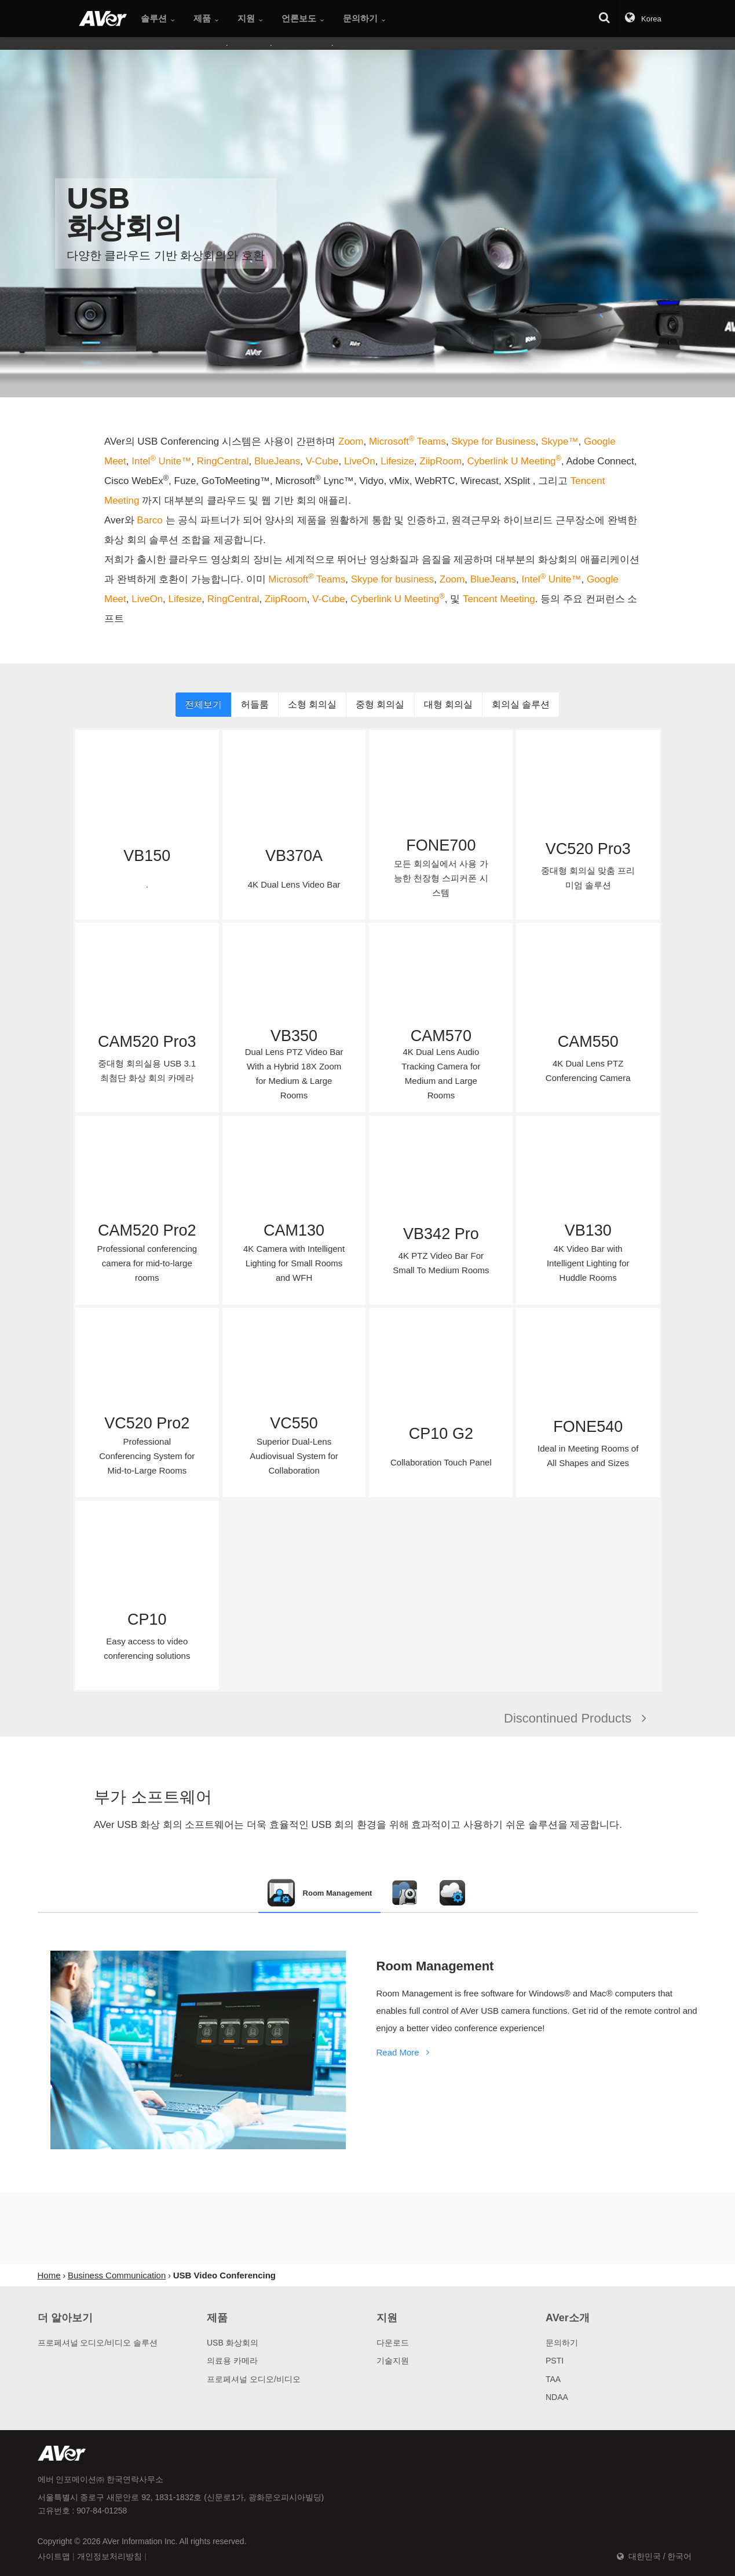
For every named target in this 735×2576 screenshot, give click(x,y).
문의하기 (562, 2342)
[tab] (319, 1893)
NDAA (557, 2397)
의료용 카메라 (232, 2360)
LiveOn (359, 461)
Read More (405, 2052)
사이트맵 (54, 2556)
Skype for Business (493, 441)
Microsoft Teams (407, 441)
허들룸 (255, 704)
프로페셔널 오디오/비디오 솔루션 (98, 2342)
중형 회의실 (380, 704)
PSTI (555, 2360)
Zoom (350, 441)
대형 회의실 (448, 704)
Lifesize (397, 461)
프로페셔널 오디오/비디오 (254, 2379)
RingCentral (223, 461)
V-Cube (322, 461)
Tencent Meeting (499, 598)
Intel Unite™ (161, 461)
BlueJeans (277, 461)
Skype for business (392, 579)
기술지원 (392, 2360)
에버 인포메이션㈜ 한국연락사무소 (101, 2479)
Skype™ (559, 441)
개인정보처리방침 (109, 2556)
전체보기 (203, 704)
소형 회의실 (312, 704)
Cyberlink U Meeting (514, 461)
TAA (553, 2379)
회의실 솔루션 (521, 704)
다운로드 (392, 2342)
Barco (151, 520)
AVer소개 (568, 2318)
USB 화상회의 (232, 2342)
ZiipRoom (440, 461)
